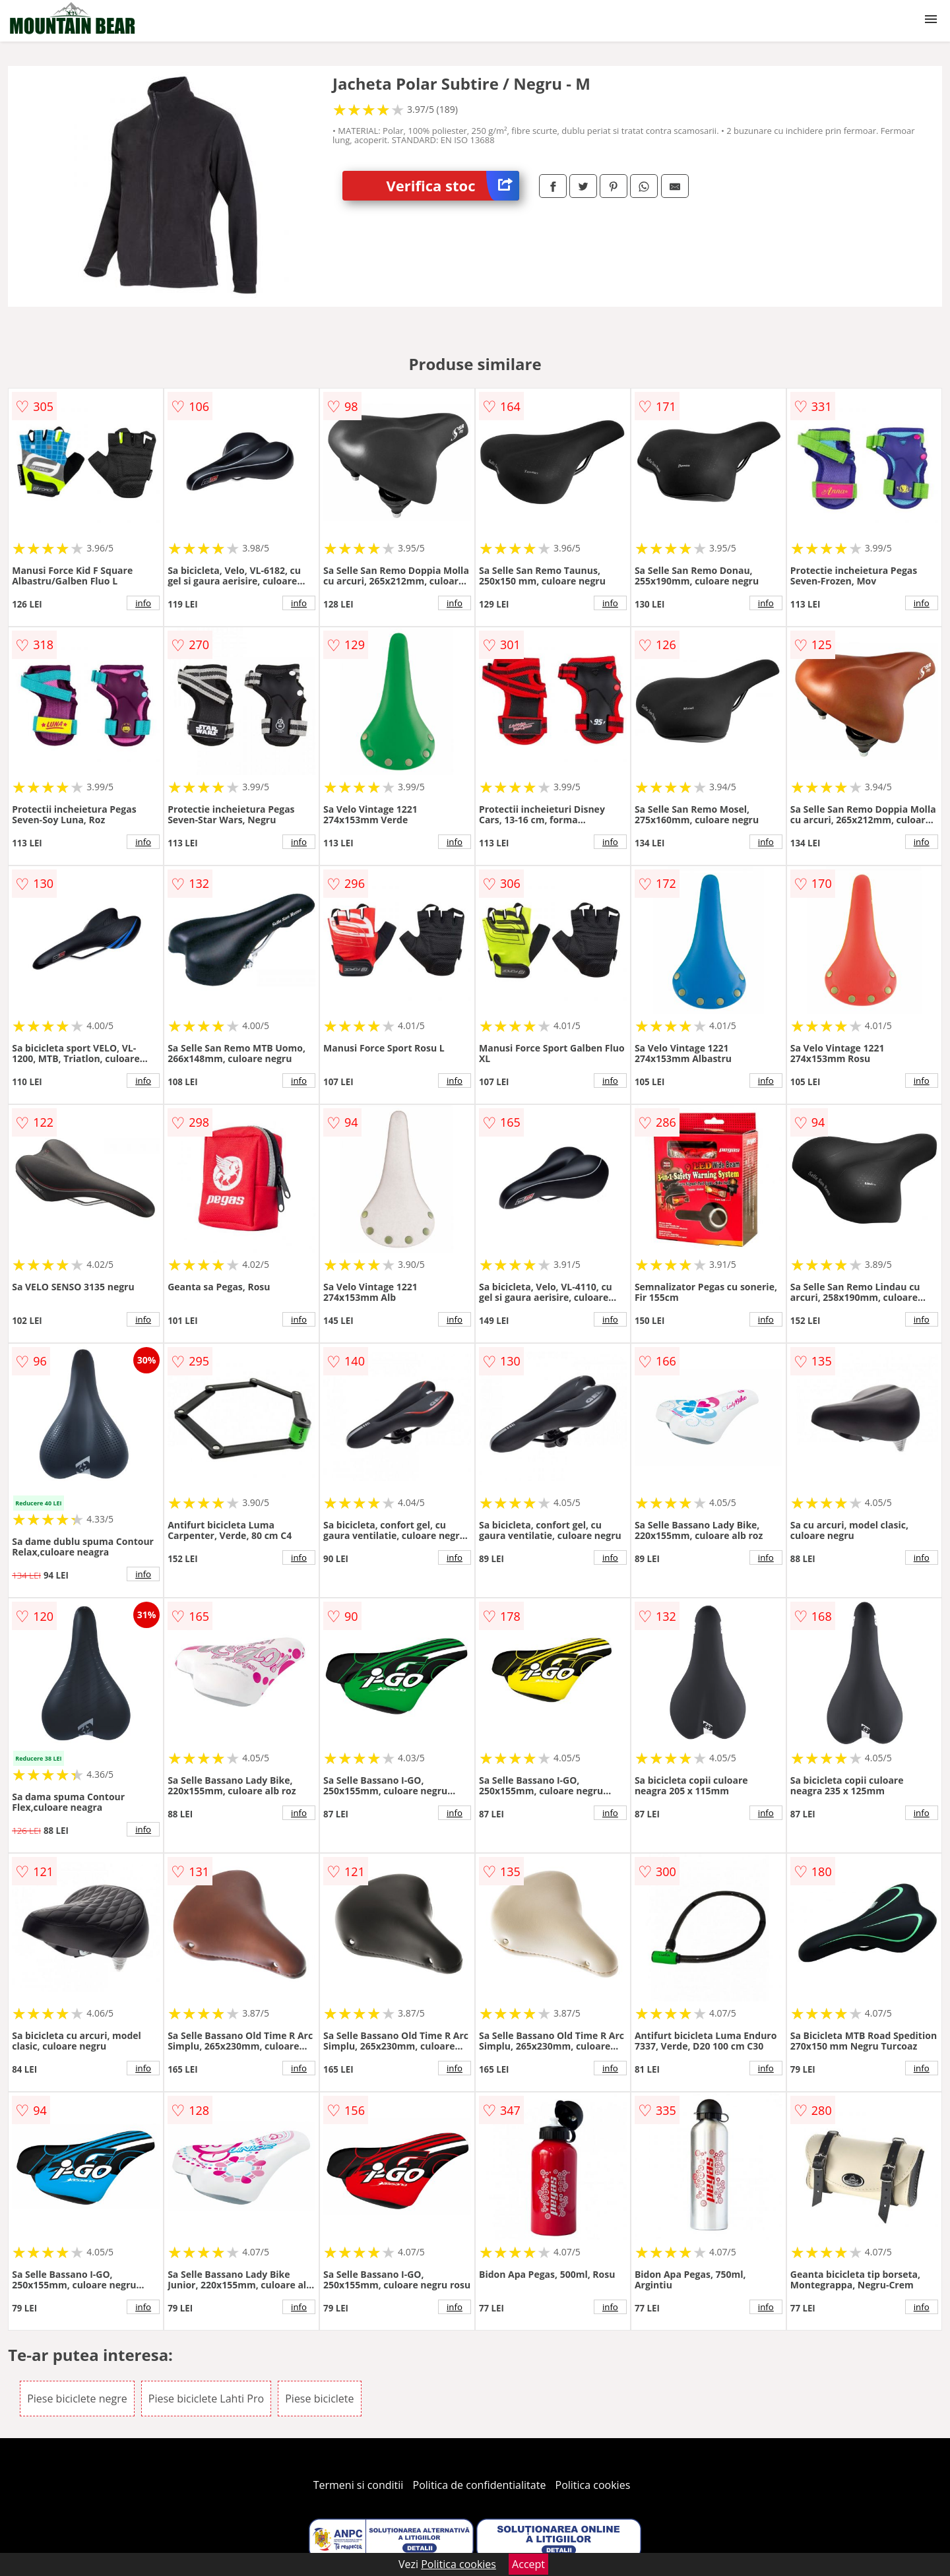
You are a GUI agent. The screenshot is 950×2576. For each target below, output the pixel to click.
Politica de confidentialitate (479, 2485)
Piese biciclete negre (77, 2398)
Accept (528, 2564)
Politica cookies (593, 2485)
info (143, 603)
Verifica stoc (453, 186)
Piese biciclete (319, 2398)
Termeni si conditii (358, 2485)
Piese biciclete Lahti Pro (206, 2398)
